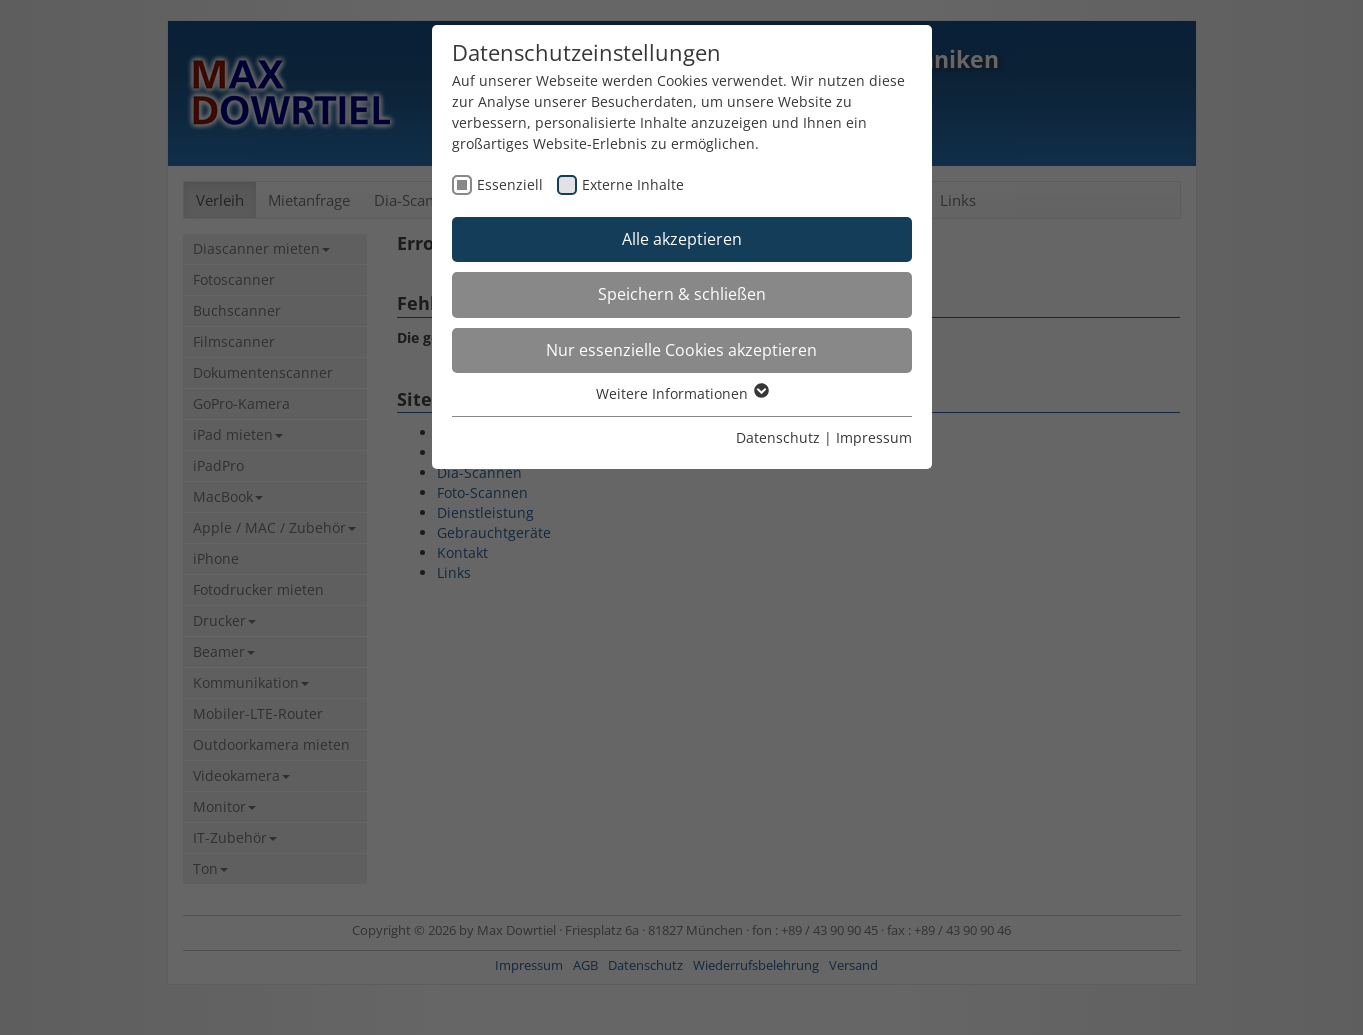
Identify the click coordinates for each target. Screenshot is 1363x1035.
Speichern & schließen (682, 294)
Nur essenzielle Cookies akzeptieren (681, 350)
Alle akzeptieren (682, 239)
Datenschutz (778, 437)
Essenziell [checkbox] (510, 184)
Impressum (874, 437)
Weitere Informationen (681, 393)
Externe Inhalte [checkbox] (633, 184)
